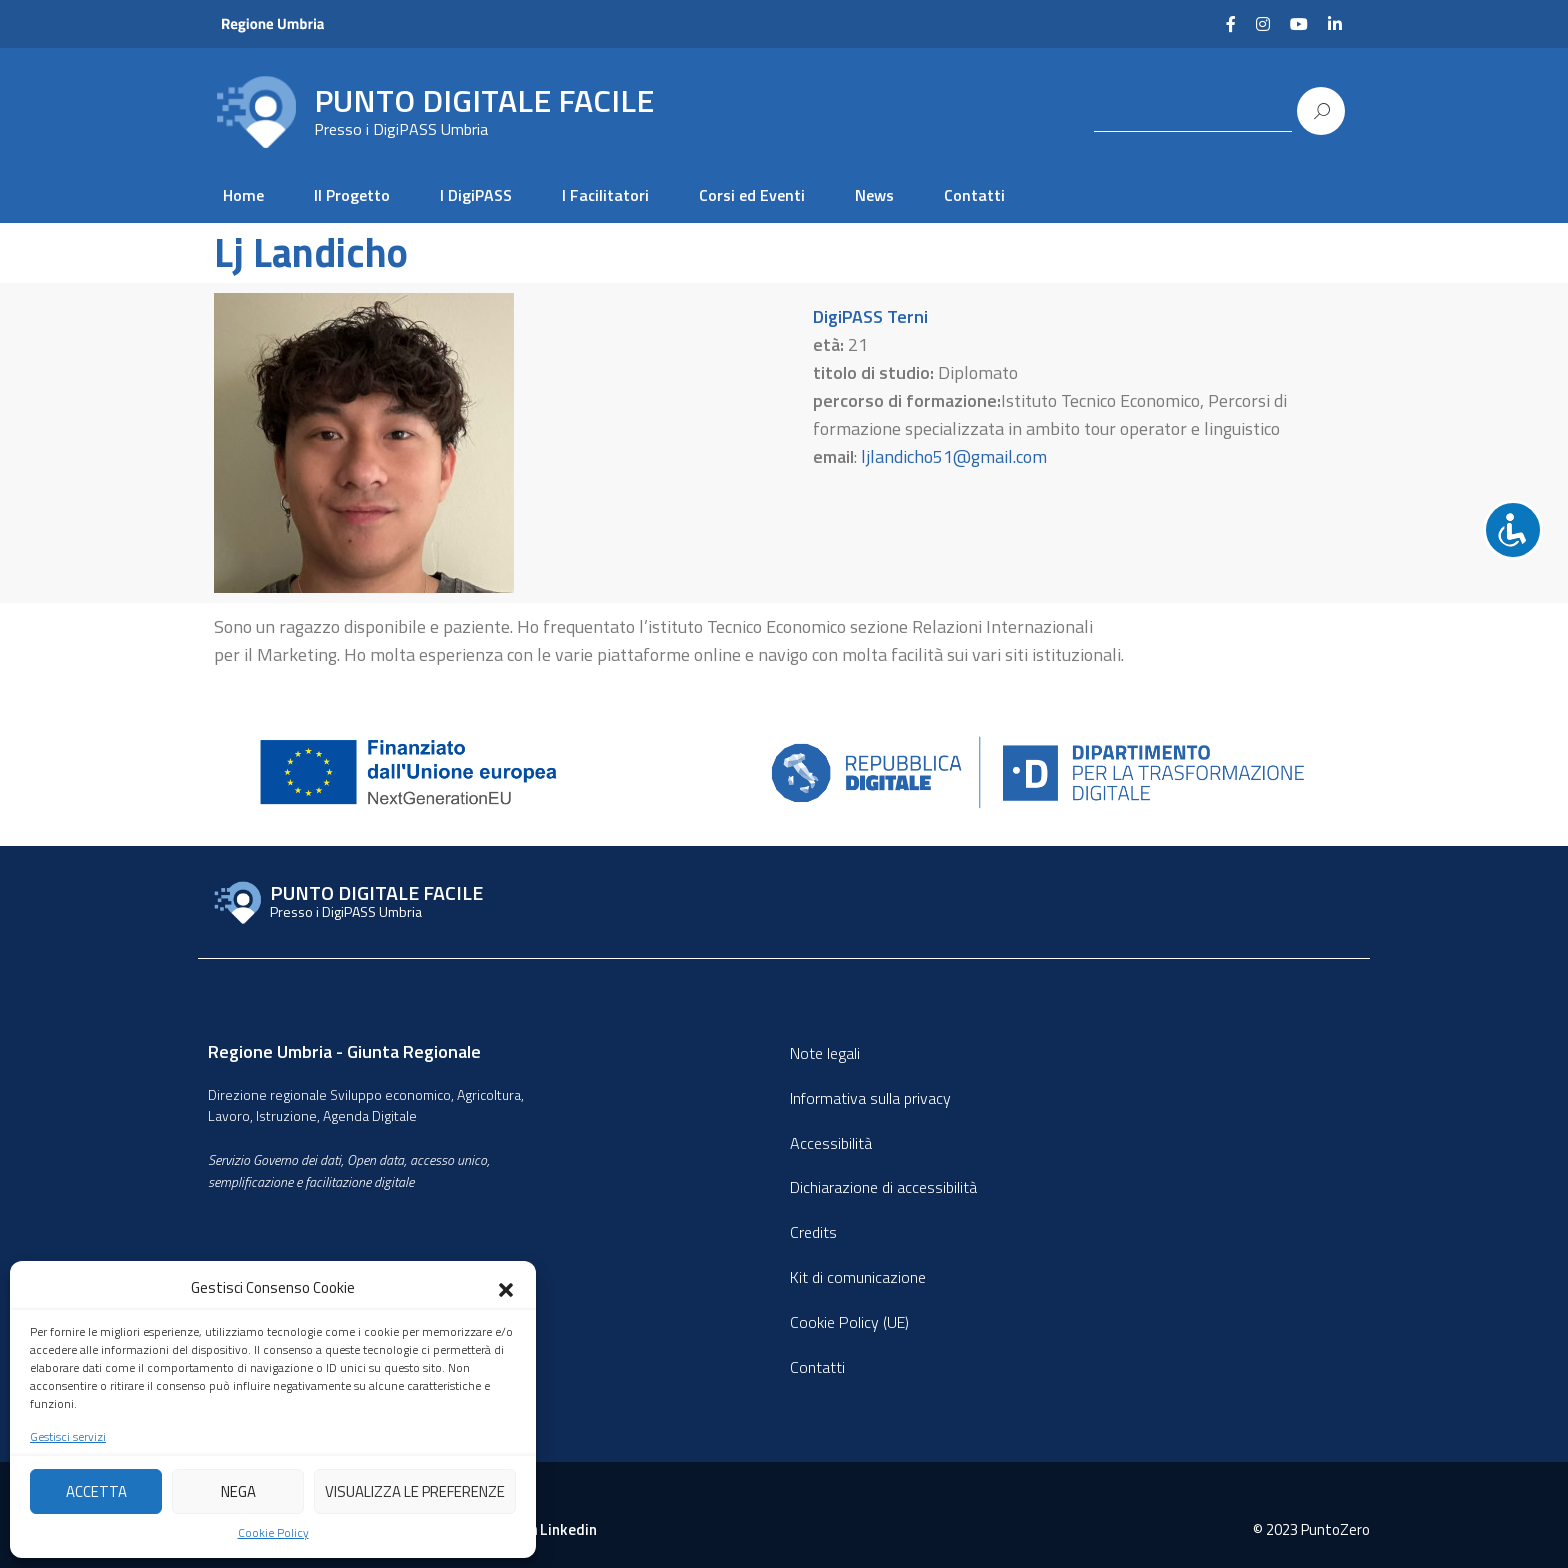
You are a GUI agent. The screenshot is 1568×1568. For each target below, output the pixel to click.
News (874, 195)
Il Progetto (352, 195)
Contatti (974, 195)
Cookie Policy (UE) (849, 1322)
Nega (238, 1491)
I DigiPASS (476, 195)
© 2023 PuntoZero (1311, 1529)
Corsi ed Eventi (752, 195)
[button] (506, 1288)
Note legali (825, 1053)
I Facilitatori (605, 195)
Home (243, 195)
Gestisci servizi (68, 1437)
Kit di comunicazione (858, 1277)
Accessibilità (831, 1143)
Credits (813, 1232)
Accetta (96, 1491)
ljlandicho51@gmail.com (954, 456)
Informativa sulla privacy (870, 1098)
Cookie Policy (273, 1533)
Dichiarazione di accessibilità (883, 1187)
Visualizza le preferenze (415, 1491)
